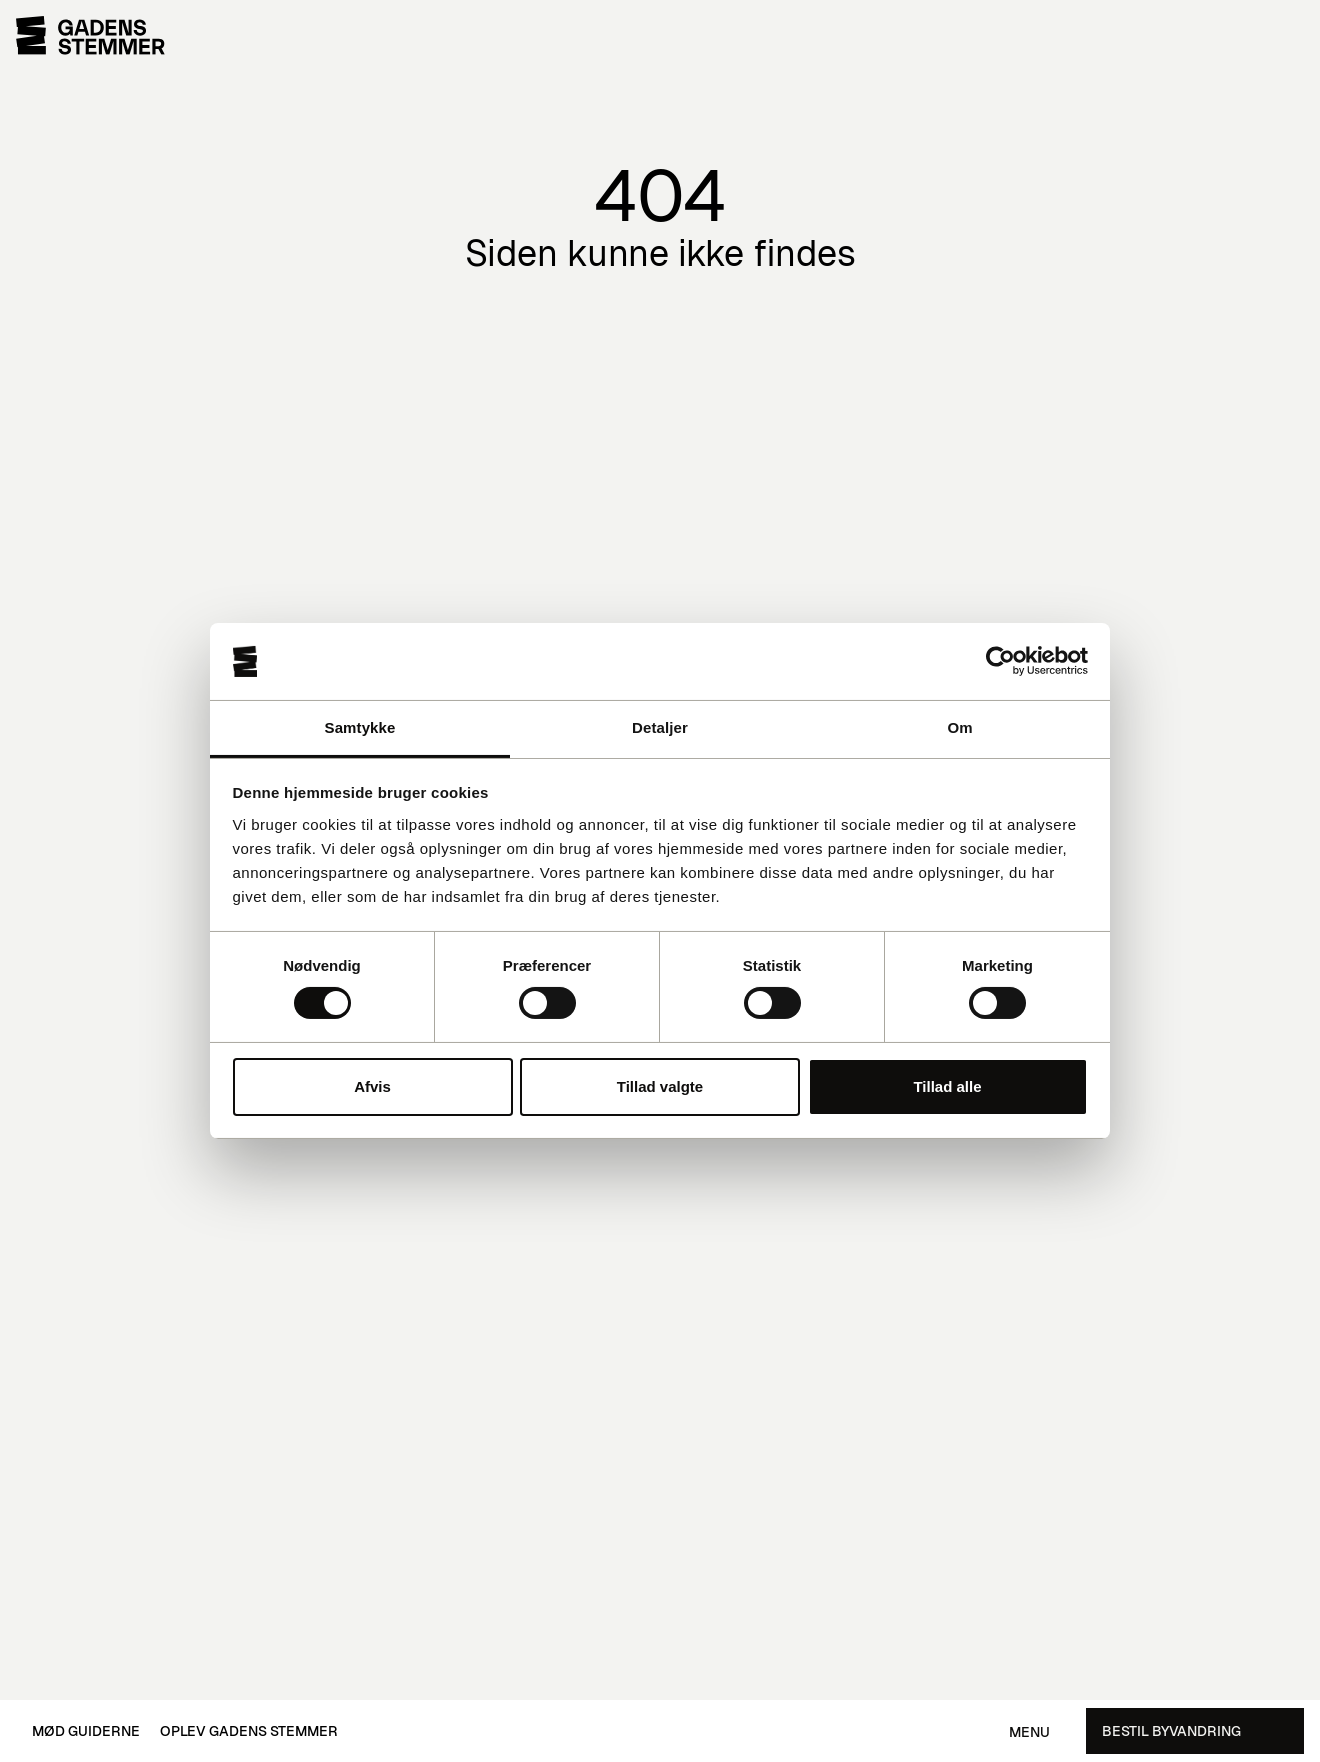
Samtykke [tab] (360, 727)
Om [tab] (959, 727)
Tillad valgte (660, 1086)
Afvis (372, 1086)
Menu (1029, 1732)
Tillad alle (947, 1086)
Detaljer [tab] (660, 727)
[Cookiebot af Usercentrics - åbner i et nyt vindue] (1000, 661)
